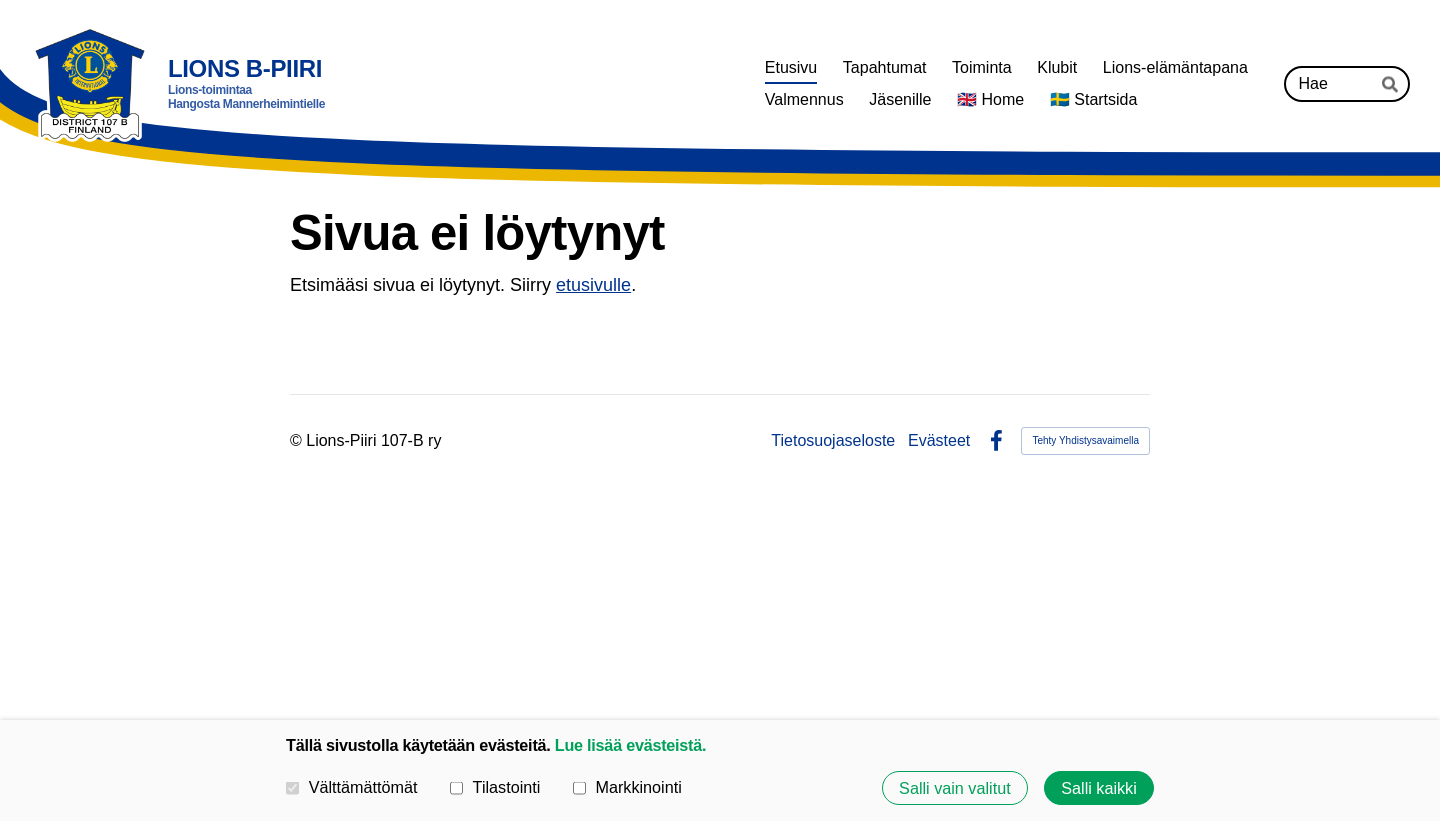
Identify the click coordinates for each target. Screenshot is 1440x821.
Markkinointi (627, 787)
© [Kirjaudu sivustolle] (298, 440)
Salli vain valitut (955, 788)
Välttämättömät (352, 787)
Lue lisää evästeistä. (630, 745)
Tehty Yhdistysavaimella (1085, 440)
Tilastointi (495, 787)
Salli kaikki (1099, 788)
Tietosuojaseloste (833, 441)
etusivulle (593, 285)
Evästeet (939, 441)
